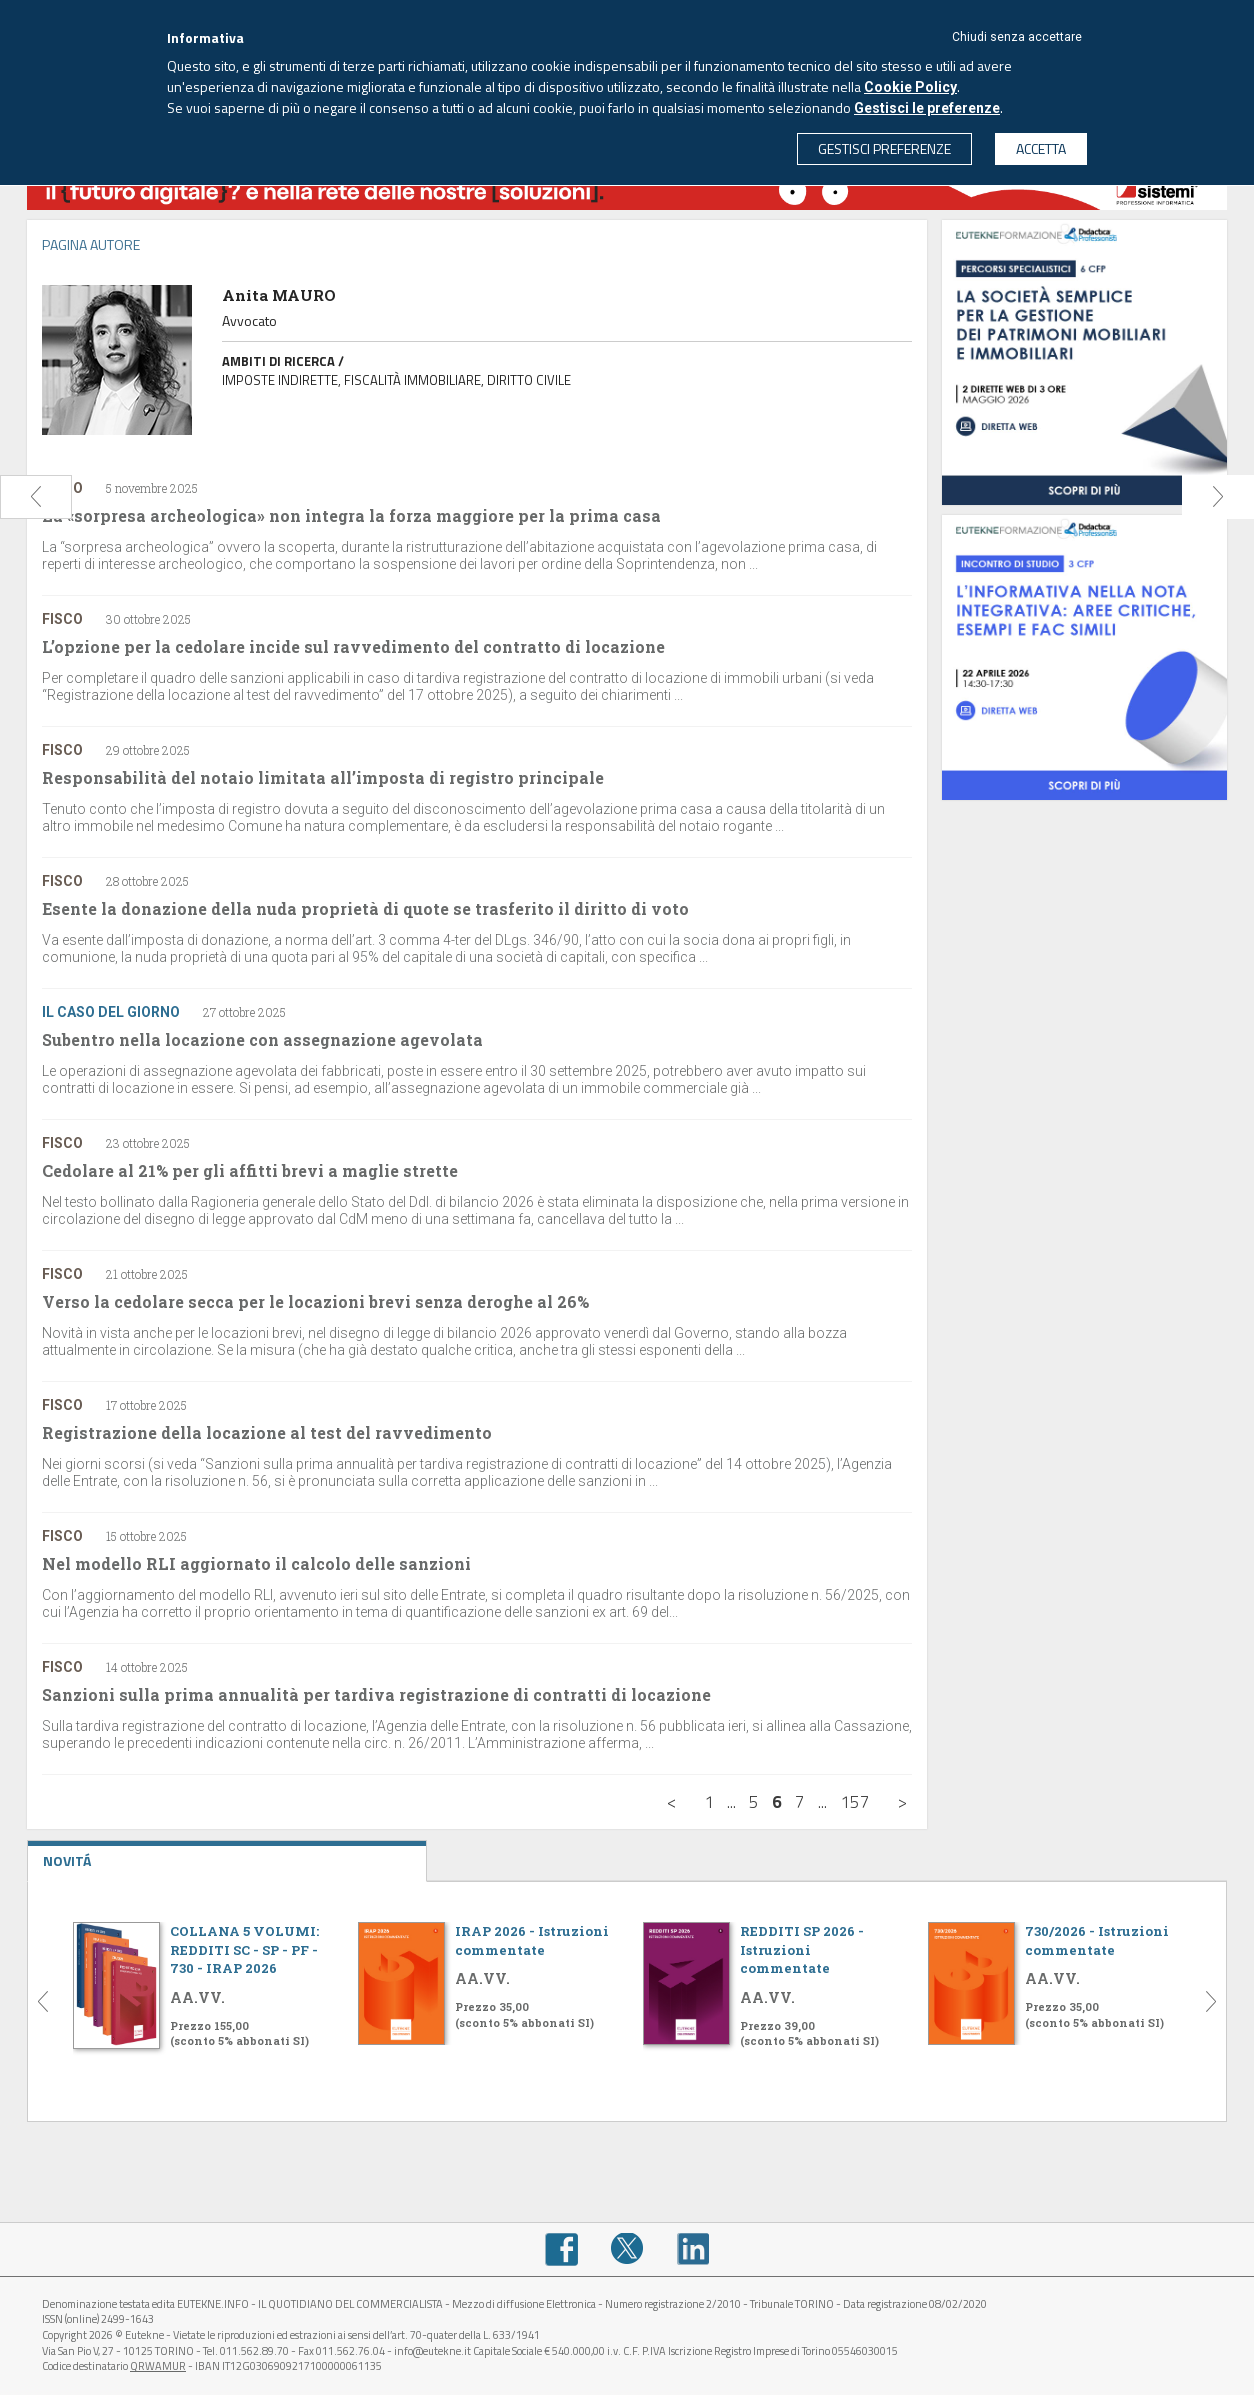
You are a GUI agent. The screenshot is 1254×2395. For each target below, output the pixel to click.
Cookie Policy (910, 87)
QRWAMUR (158, 2366)
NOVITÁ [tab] (227, 1856)
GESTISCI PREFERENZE (884, 148)
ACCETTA (1041, 148)
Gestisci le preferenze (927, 108)
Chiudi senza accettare (1017, 37)
